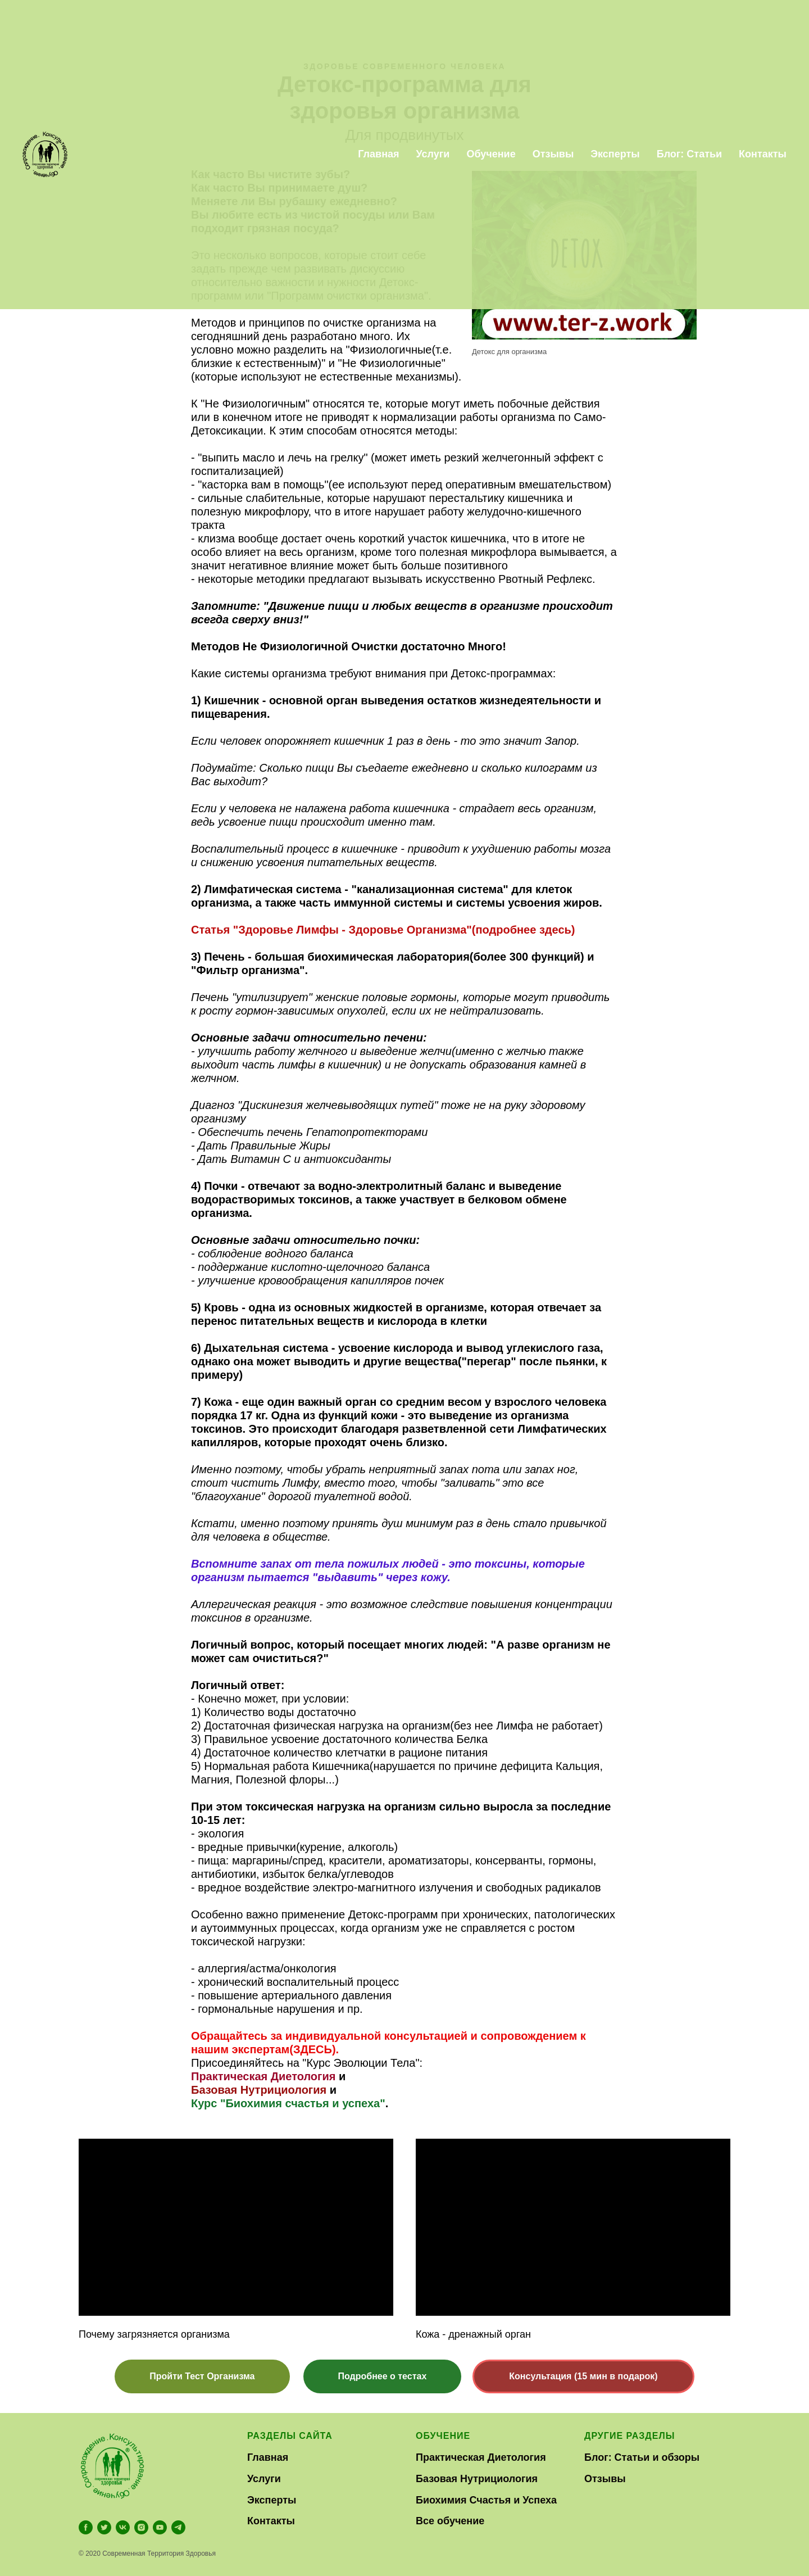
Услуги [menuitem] (433, 154)
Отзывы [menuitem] (553, 154)
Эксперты (271, 2500)
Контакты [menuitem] (763, 154)
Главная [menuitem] (378, 154)
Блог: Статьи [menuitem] (689, 154)
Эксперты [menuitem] (614, 154)
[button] (202, 2376)
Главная (267, 2457)
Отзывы (605, 2478)
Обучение (443, 2436)
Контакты (271, 2521)
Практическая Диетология (263, 2076)
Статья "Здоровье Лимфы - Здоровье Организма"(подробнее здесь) (383, 929)
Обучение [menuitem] (490, 154)
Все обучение (450, 2521)
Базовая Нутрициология (258, 2090)
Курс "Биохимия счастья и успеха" (288, 2103)
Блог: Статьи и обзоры (641, 2457)
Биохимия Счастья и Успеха (486, 2500)
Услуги (264, 2478)
